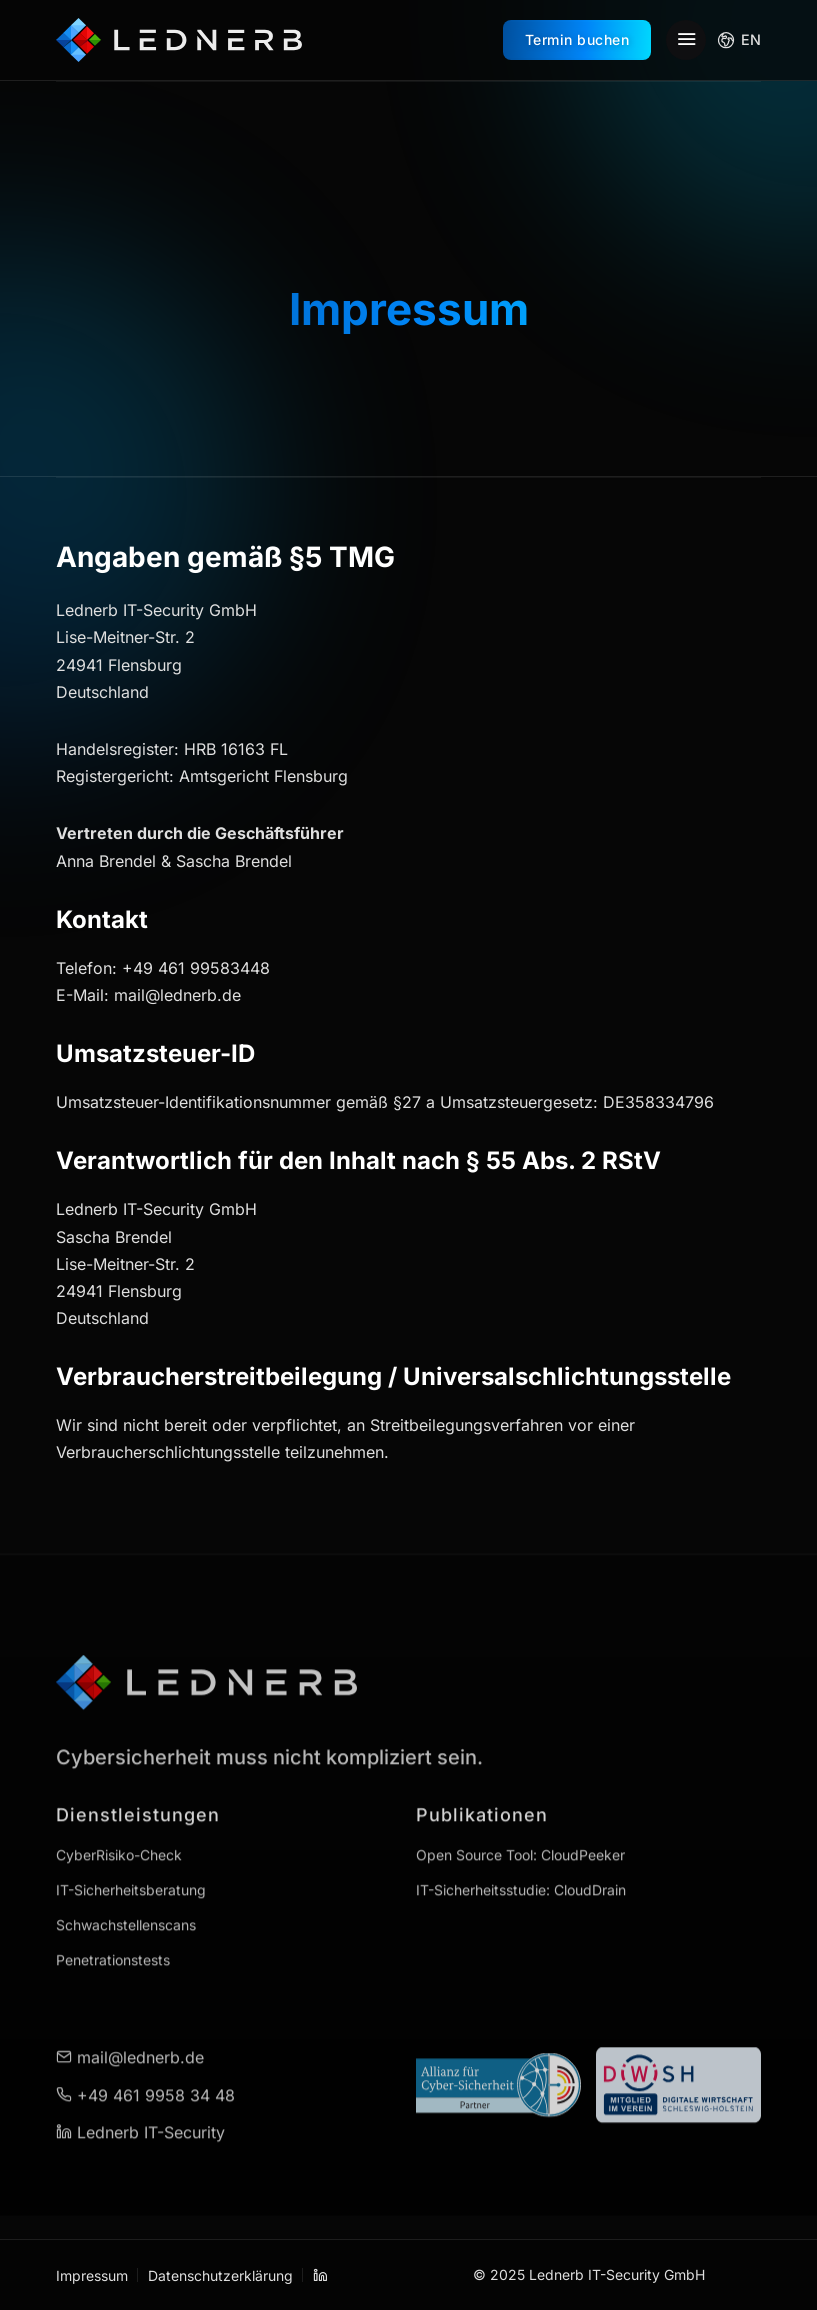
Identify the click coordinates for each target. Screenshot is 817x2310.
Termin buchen (577, 39)
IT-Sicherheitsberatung (131, 1844)
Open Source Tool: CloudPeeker (520, 1809)
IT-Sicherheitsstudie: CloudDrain (521, 1844)
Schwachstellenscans (126, 1879)
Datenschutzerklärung (220, 2275)
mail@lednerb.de (130, 2012)
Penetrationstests (113, 1914)
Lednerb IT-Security (140, 2086)
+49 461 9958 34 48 (145, 2049)
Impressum (92, 2275)
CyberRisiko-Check (119, 1809)
